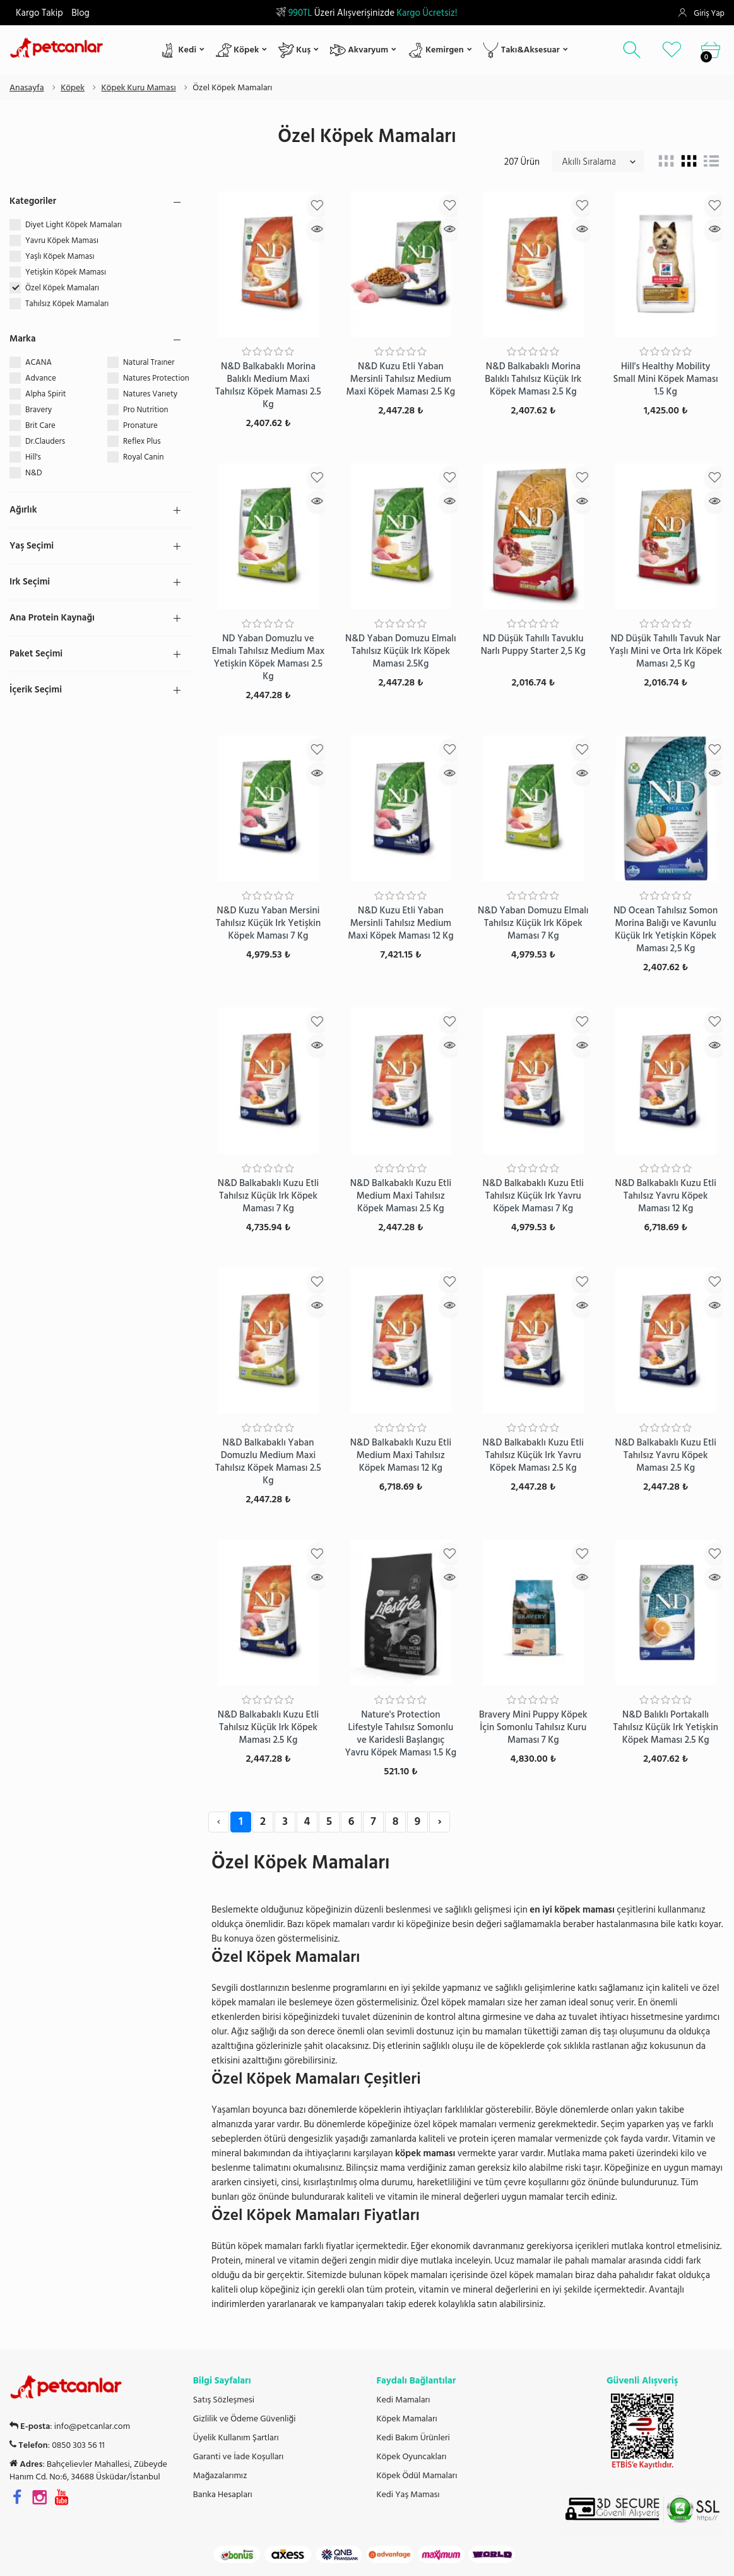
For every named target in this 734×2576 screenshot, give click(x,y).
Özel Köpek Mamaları (63, 288)
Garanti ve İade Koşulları (238, 2456)
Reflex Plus (142, 441)
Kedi (178, 50)
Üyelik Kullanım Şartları (236, 2437)
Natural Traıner (149, 362)
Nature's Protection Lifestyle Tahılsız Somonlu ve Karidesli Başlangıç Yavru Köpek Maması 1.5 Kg (401, 1733)
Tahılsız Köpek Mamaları (67, 304)
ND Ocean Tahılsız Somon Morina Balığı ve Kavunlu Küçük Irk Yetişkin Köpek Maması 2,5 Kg (665, 929)
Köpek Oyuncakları (412, 2456)
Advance (40, 378)
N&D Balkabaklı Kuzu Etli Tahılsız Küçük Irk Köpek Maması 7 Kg (268, 1195)
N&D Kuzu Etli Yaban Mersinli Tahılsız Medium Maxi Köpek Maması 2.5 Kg (400, 379)
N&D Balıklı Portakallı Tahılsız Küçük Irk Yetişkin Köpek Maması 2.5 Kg (665, 1727)
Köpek (237, 50)
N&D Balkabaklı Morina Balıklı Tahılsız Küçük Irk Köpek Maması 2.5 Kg (533, 379)
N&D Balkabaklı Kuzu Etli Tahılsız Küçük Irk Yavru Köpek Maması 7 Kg (533, 1195)
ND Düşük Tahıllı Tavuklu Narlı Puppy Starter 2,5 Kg (533, 645)
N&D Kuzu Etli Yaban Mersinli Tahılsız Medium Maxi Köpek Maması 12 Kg (400, 923)
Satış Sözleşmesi (223, 2400)
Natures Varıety (150, 394)
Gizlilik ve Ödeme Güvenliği (244, 2419)
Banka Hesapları (222, 2494)
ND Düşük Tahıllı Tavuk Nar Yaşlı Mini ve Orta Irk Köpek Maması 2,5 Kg (665, 651)
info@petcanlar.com (92, 2426)
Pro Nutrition (146, 410)
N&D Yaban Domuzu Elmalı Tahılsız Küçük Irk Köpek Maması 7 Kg (533, 923)
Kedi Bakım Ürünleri (413, 2437)
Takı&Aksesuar (521, 50)
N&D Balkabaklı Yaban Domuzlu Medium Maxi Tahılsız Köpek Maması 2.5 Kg (268, 1461)
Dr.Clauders (45, 441)
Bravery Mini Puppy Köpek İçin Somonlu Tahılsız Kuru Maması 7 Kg (533, 1727)
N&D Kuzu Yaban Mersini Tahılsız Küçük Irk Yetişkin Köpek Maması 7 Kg (268, 923)
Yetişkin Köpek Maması (66, 272)
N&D (33, 473)
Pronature (140, 425)
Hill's (33, 457)
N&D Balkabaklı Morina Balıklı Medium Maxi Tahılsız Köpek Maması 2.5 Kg (268, 385)
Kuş (294, 50)
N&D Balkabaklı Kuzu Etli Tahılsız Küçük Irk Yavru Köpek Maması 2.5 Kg (533, 1455)
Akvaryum (359, 50)
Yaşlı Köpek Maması (60, 256)
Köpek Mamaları (407, 2419)
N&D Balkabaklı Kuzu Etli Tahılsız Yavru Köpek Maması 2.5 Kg (665, 1455)
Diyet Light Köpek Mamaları (74, 225)
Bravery (38, 410)
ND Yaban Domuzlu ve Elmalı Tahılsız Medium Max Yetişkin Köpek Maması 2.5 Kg (268, 657)
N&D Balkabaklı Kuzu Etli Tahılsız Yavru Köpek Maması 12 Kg (665, 1195)
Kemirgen (436, 50)
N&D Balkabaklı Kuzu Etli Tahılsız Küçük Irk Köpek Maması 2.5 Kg (268, 1727)
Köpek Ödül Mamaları (417, 2475)
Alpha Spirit (45, 394)
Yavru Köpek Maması (62, 240)
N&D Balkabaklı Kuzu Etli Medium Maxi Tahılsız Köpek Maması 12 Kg (400, 1455)
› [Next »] (439, 1821)
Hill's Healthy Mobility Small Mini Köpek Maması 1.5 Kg (665, 379)
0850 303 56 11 (78, 2445)
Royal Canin (143, 457)
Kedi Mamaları (403, 2400)
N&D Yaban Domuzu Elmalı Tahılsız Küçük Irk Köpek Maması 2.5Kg (400, 651)
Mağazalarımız (220, 2475)
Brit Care (40, 425)
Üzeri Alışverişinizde (366, 13)
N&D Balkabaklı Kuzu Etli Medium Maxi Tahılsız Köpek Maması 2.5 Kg (400, 1195)
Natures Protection (156, 378)
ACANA (38, 362)
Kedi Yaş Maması (408, 2494)
